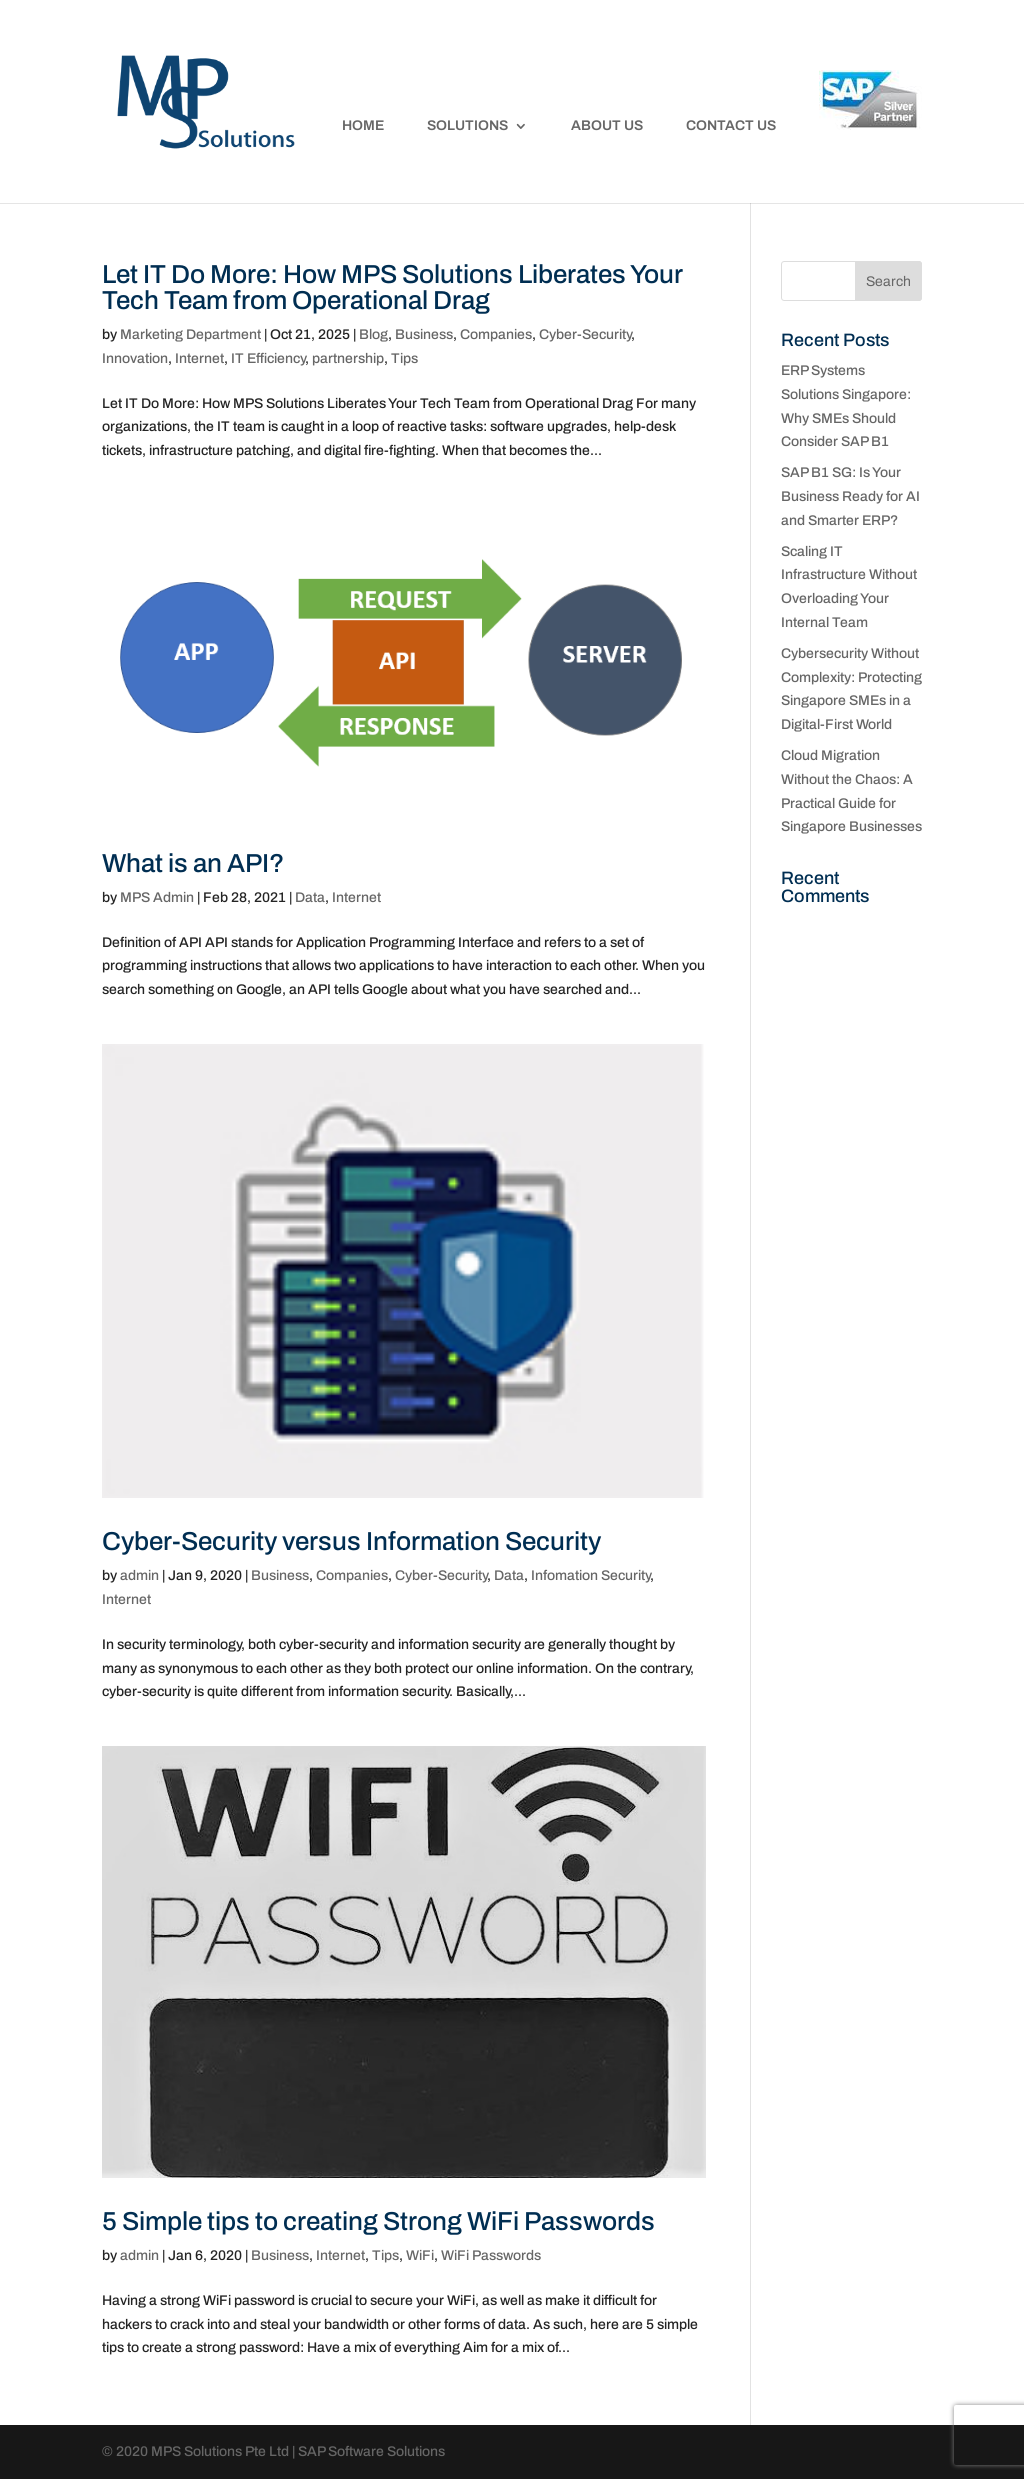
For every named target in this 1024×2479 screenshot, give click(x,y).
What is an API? (193, 863)
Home (363, 126)
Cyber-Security (585, 334)
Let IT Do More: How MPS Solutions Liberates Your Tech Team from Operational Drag (392, 287)
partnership (348, 358)
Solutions (467, 126)
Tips (404, 358)
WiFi (420, 2255)
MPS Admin (157, 897)
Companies (496, 334)
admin (139, 1575)
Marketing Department (190, 334)
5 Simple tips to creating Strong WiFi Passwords (378, 2221)
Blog (373, 334)
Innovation (135, 358)
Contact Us (731, 126)
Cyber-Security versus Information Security (351, 1541)
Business (424, 334)
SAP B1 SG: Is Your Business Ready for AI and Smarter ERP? (850, 496)
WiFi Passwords (491, 2255)
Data (310, 897)
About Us (607, 126)
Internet (199, 358)
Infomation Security (590, 1575)
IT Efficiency (268, 358)
